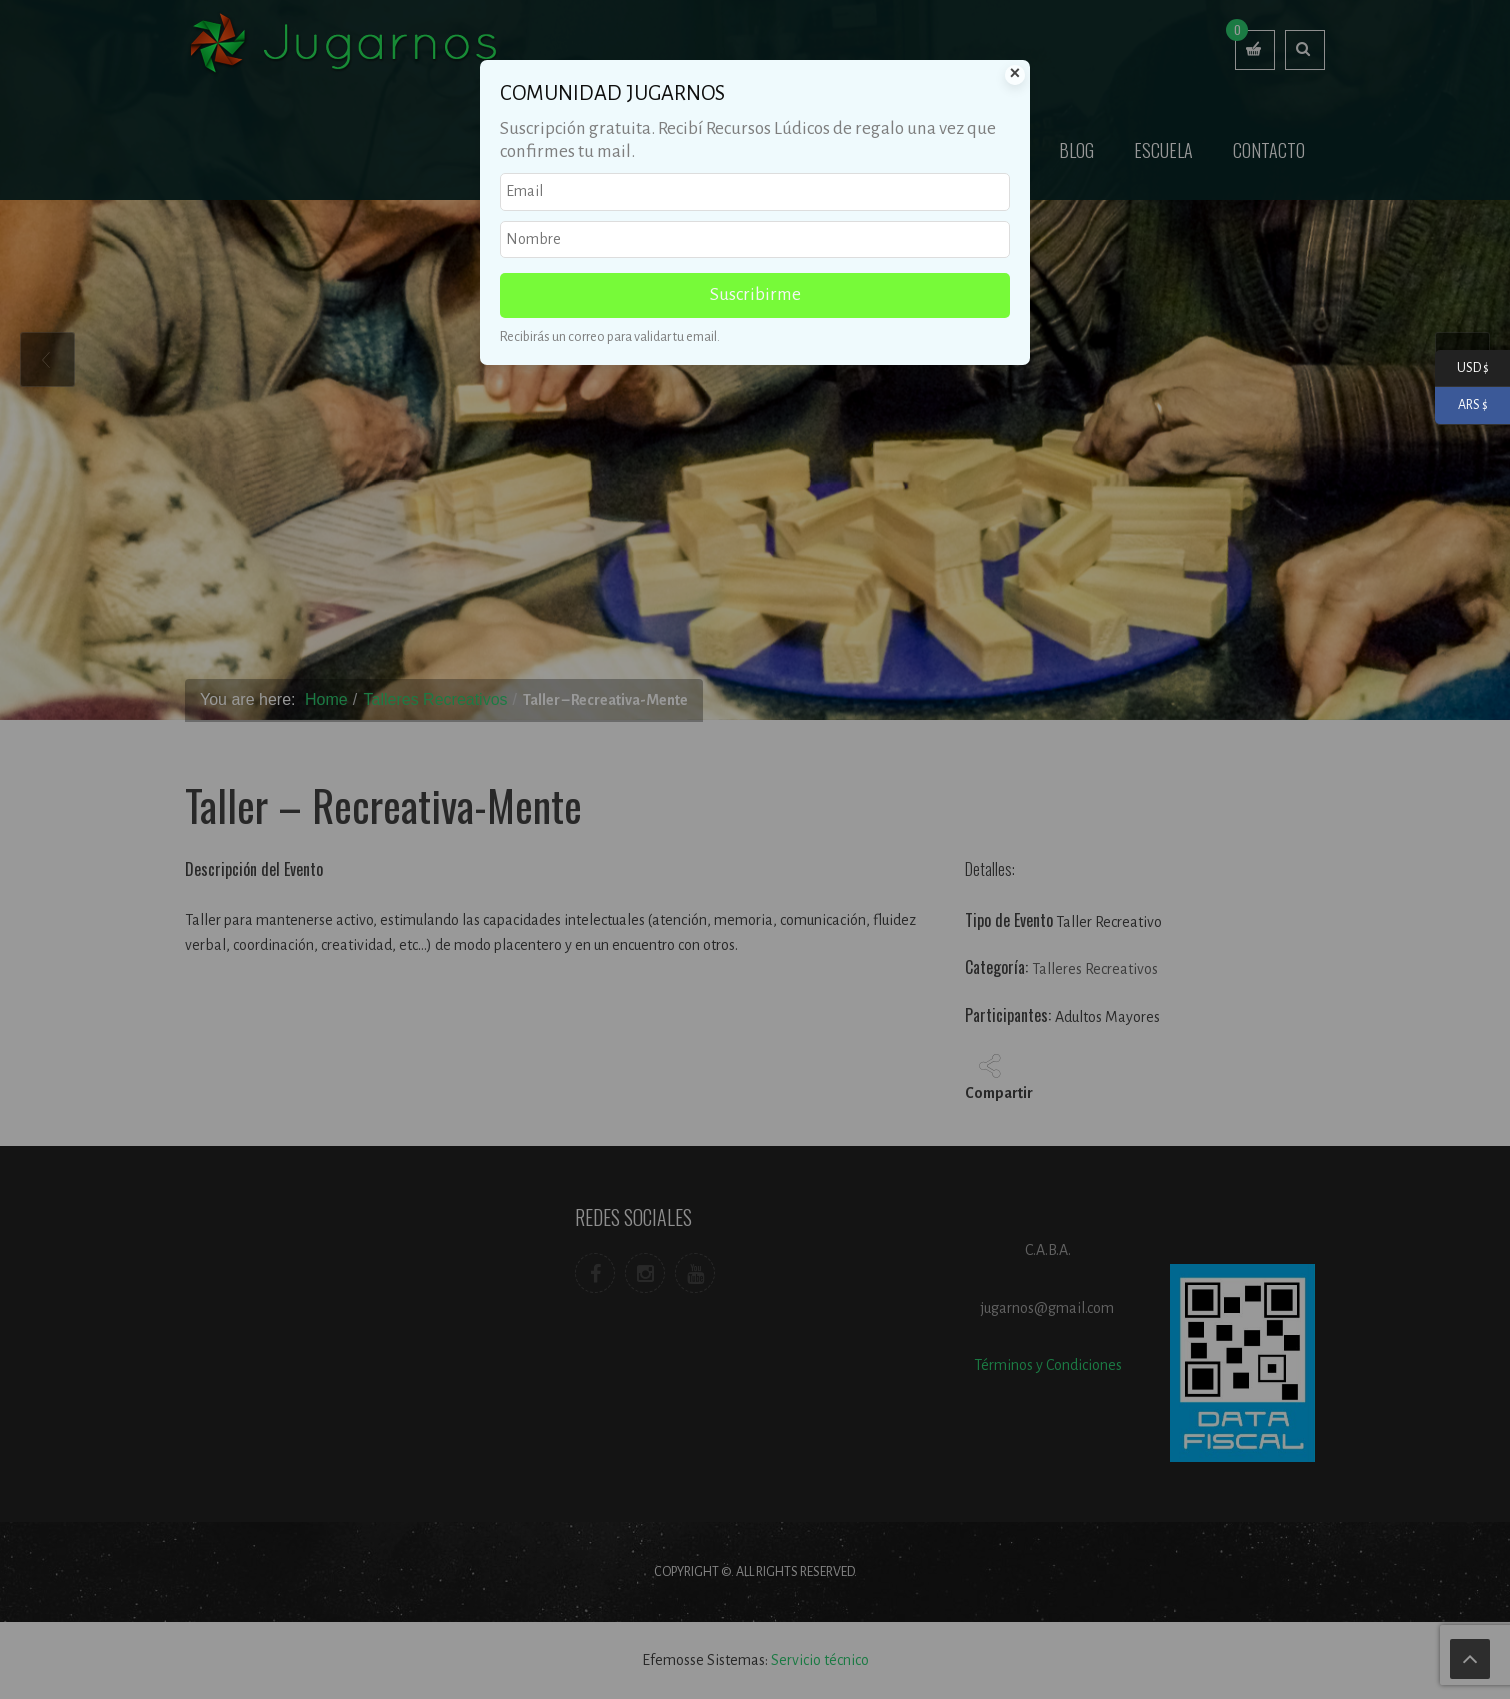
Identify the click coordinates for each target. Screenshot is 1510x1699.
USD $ (1462, 368)
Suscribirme (755, 294)
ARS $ (1461, 405)
